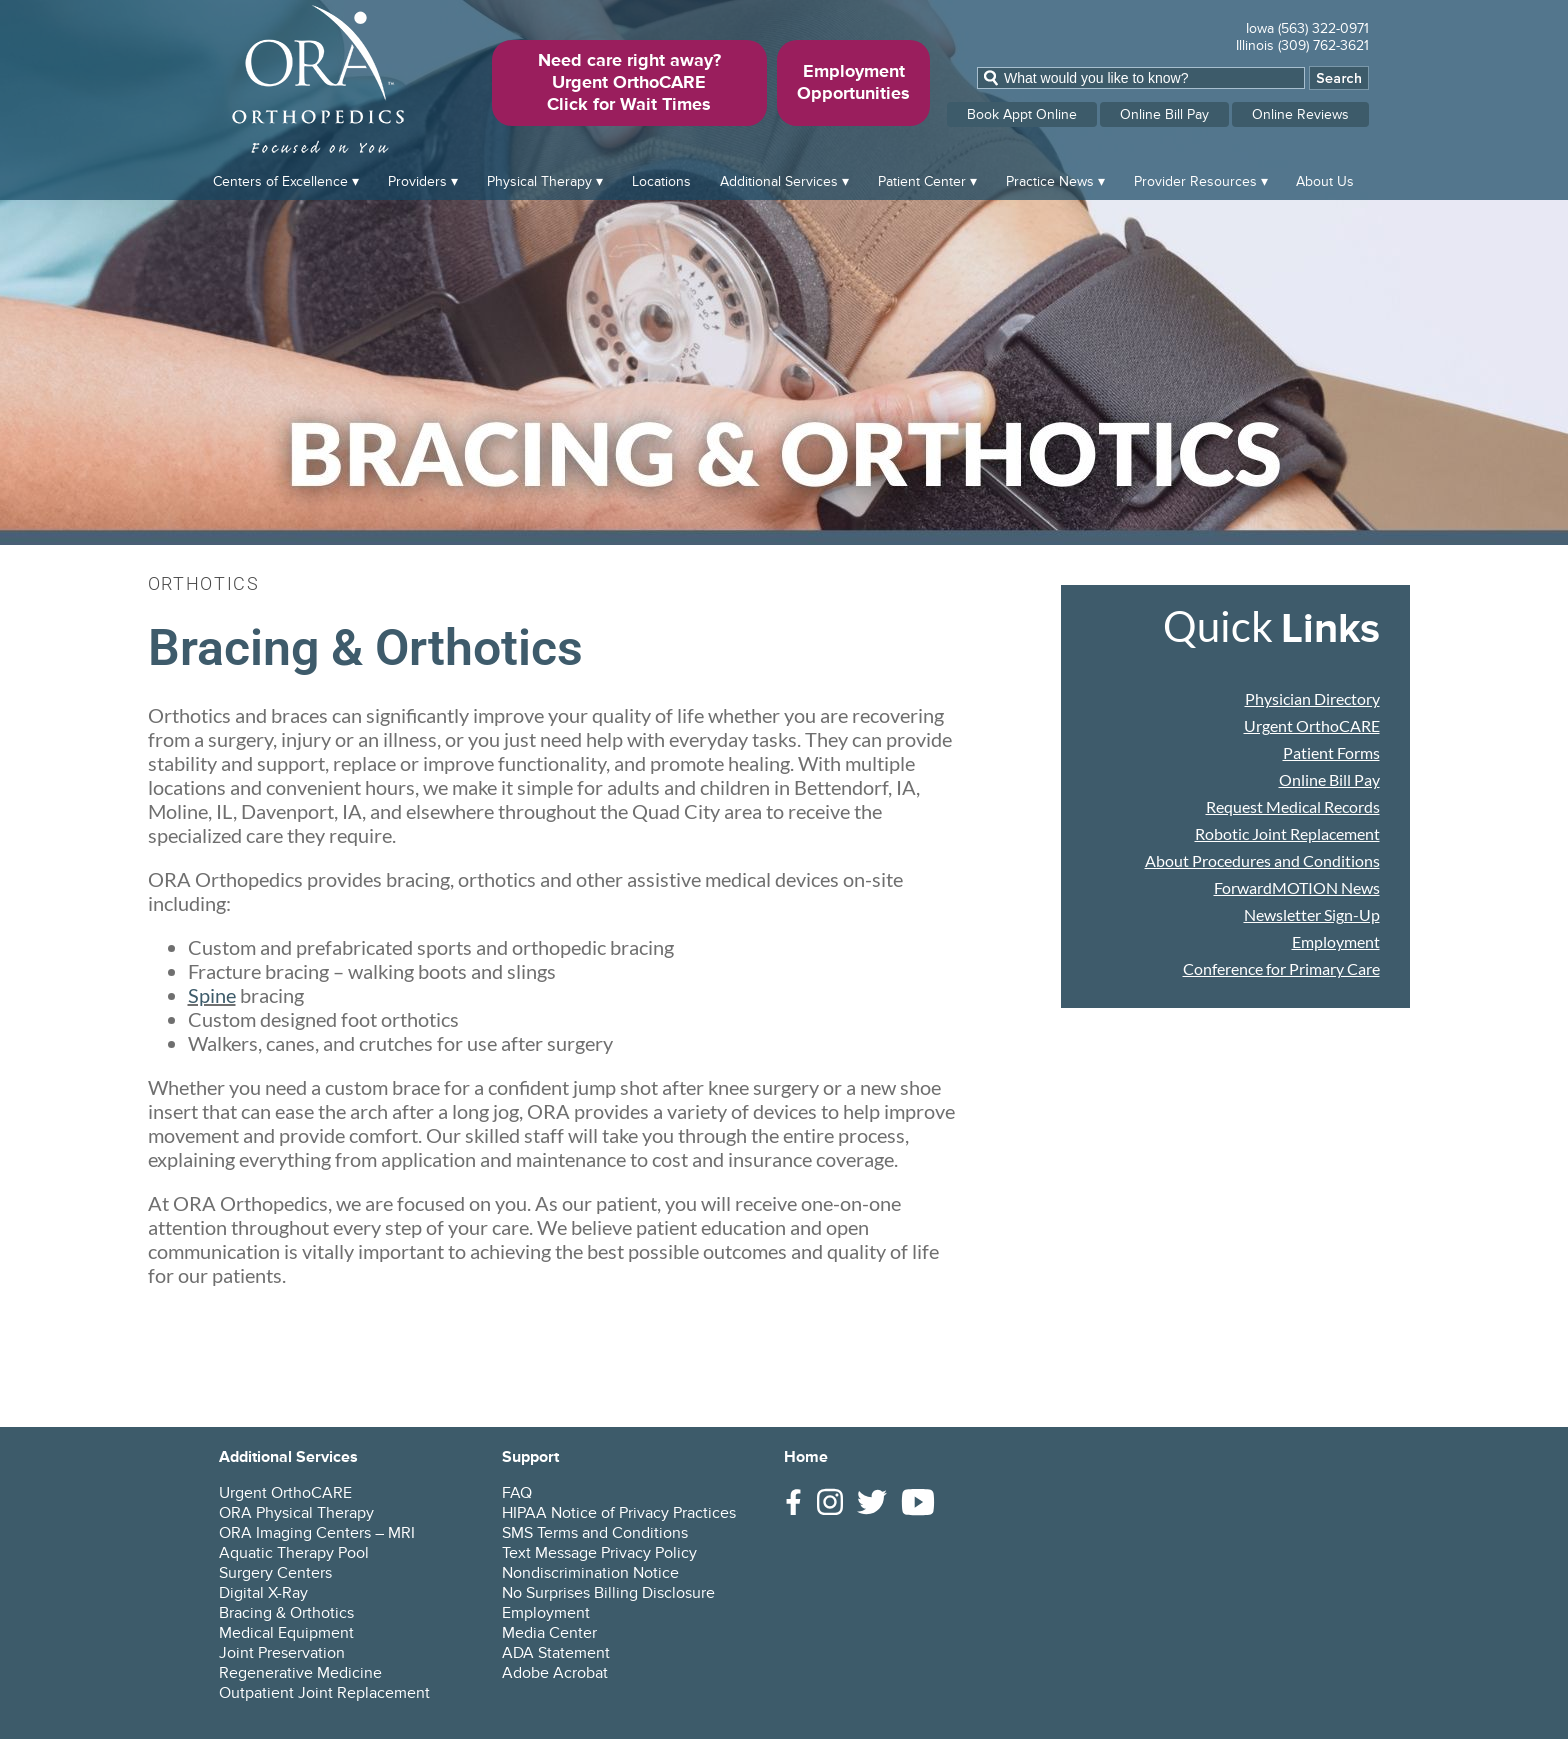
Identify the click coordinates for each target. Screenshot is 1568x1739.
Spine (212, 995)
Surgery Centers (275, 1573)
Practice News (1050, 181)
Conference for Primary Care (1281, 968)
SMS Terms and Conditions (595, 1533)
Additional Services (779, 181)
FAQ (517, 1493)
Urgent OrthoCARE (1312, 725)
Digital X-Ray (263, 1593)
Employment (1336, 941)
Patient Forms (1331, 752)
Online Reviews (1300, 114)
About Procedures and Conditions (1262, 860)
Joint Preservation (282, 1653)
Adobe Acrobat (555, 1673)
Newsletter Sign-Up (1312, 914)
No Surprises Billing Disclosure (608, 1593)
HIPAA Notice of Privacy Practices (619, 1513)
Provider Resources (1195, 181)
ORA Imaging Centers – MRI (317, 1533)
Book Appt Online (1022, 114)
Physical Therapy (539, 181)
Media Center (549, 1633)
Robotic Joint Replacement (1287, 833)
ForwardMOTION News (1297, 887)
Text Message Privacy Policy (599, 1553)
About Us (1325, 181)
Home (806, 1457)
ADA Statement (556, 1653)
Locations (661, 181)
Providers (417, 181)
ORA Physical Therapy (296, 1513)
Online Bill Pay (1164, 114)
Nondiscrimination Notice (590, 1573)
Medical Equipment (286, 1633)
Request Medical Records (1293, 806)
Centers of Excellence (280, 181)
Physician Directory (1312, 698)
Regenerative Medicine (300, 1673)
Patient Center (922, 181)
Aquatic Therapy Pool (294, 1553)
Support (530, 1457)
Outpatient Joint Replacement (324, 1693)
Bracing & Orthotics (286, 1613)
